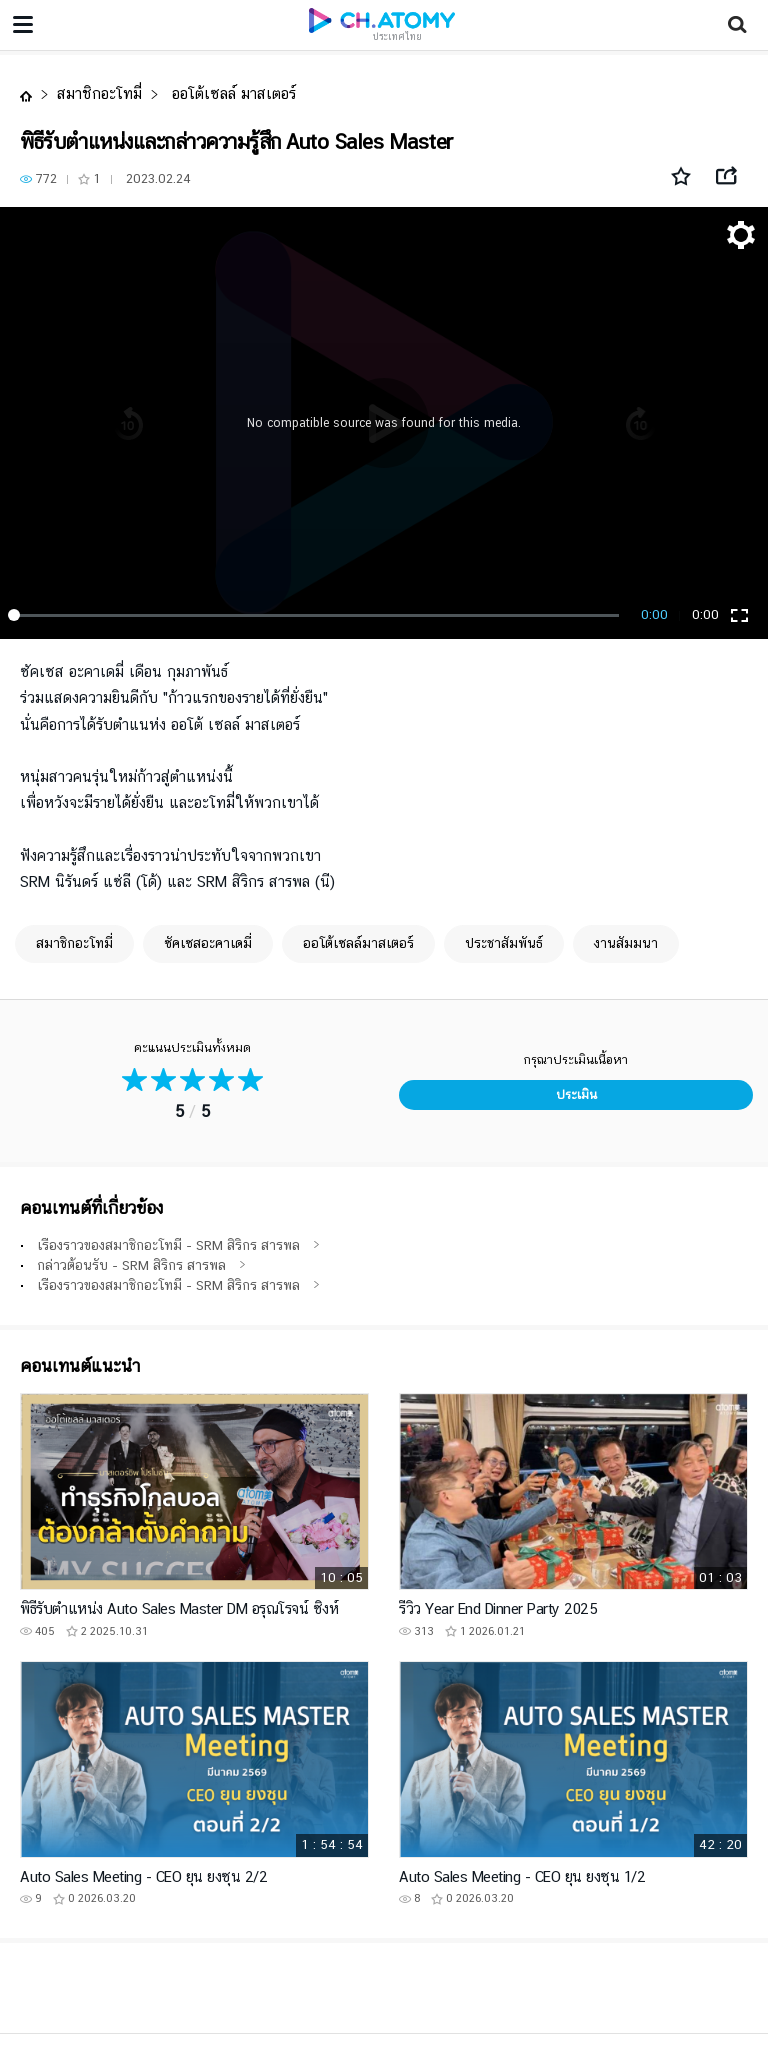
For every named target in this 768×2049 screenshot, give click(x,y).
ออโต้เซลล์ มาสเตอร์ (231, 93)
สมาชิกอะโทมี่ (99, 93)
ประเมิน (576, 1094)
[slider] (317, 615)
